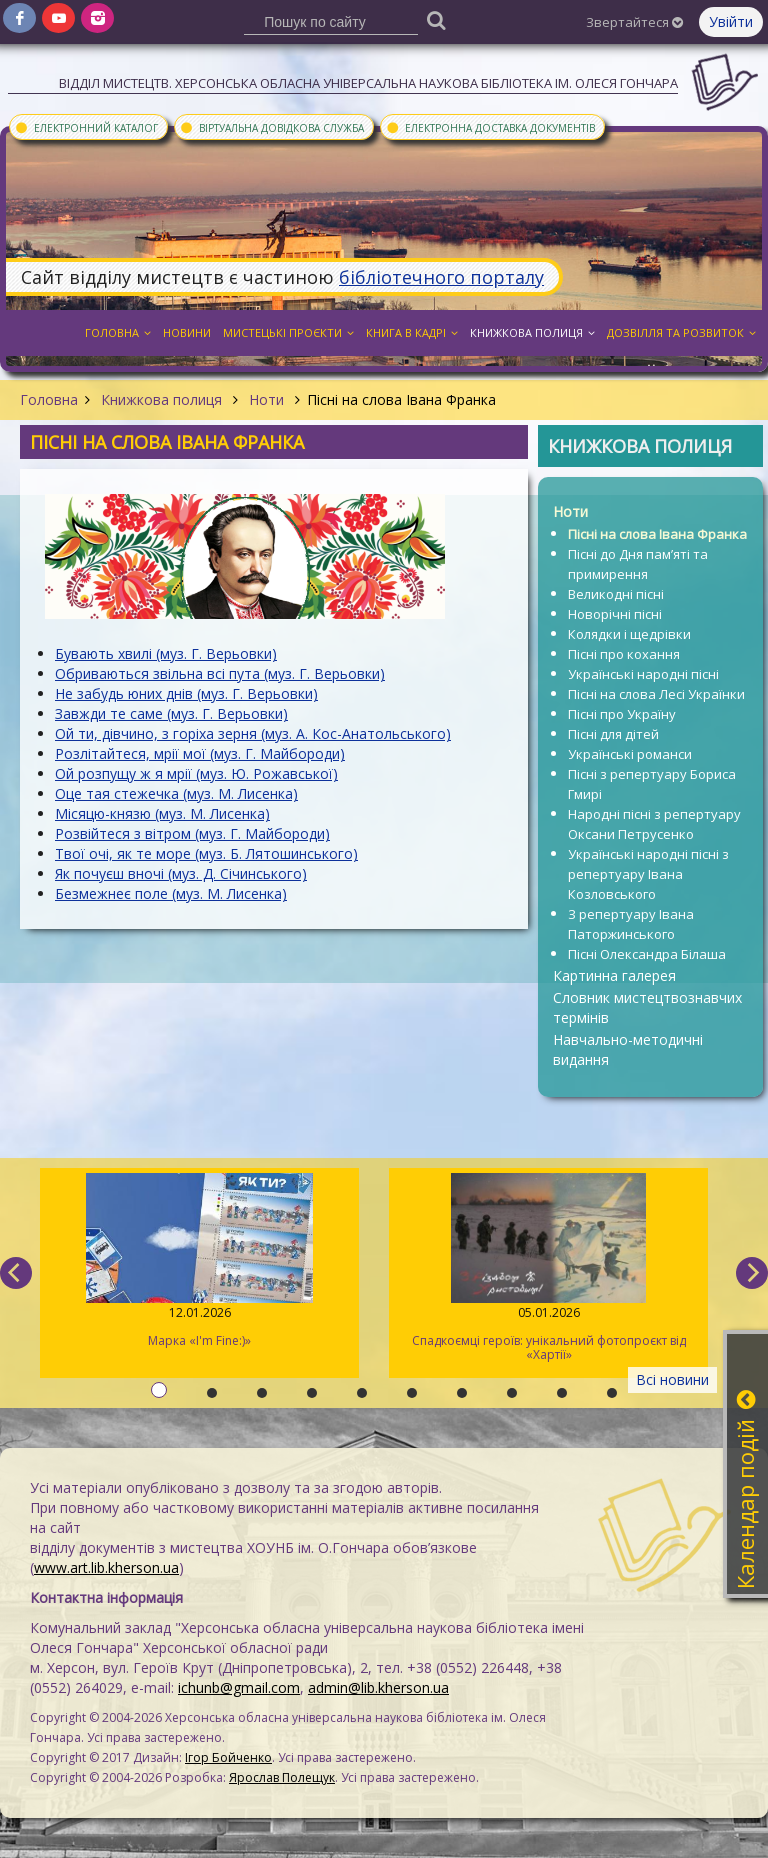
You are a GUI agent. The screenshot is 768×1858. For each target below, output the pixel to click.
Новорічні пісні (615, 614)
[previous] (16, 1273)
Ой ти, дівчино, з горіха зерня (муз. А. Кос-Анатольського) (253, 733)
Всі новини (672, 1379)
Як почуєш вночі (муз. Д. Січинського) (181, 873)
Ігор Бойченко (228, 1757)
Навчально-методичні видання (628, 1049)
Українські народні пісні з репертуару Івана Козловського (648, 874)
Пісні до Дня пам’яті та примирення (638, 564)
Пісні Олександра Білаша (647, 954)
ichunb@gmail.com (239, 1687)
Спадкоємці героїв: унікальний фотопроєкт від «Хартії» (548, 1268)
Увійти (731, 21)
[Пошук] (437, 19)
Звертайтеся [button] (634, 22)
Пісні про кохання (624, 654)
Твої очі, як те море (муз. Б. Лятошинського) (206, 853)
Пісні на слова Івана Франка (657, 534)
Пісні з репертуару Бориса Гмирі (652, 784)
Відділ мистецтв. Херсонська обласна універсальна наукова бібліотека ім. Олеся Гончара (368, 83)
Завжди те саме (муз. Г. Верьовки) (171, 713)
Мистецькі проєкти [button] (288, 332)
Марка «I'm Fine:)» (199, 1261)
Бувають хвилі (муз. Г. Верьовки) (166, 653)
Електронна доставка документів (490, 127)
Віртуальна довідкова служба (271, 127)
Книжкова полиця (161, 399)
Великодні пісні (616, 594)
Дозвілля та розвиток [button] (681, 332)
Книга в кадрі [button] (412, 332)
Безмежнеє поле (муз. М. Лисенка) (171, 893)
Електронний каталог (86, 127)
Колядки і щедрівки (629, 634)
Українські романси (630, 754)
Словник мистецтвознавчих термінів (647, 1007)
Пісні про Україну (622, 714)
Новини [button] (187, 332)
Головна (49, 399)
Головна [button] (118, 332)
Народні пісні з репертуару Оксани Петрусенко (654, 824)
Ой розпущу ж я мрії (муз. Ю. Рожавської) (196, 773)
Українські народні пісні (643, 674)
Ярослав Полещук (282, 1777)
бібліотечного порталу (441, 277)
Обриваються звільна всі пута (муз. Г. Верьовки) (220, 673)
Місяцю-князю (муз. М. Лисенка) (162, 813)
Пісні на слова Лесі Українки (656, 694)
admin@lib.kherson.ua (378, 1687)
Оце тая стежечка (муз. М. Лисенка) (176, 793)
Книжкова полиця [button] (532, 332)
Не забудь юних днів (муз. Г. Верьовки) (186, 693)
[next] (752, 1273)
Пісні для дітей (613, 734)
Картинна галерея (614, 975)
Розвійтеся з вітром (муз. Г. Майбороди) (192, 833)
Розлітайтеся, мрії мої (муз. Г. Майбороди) (200, 753)
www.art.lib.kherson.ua (106, 1567)
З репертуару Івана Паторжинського (631, 924)
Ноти (266, 399)
